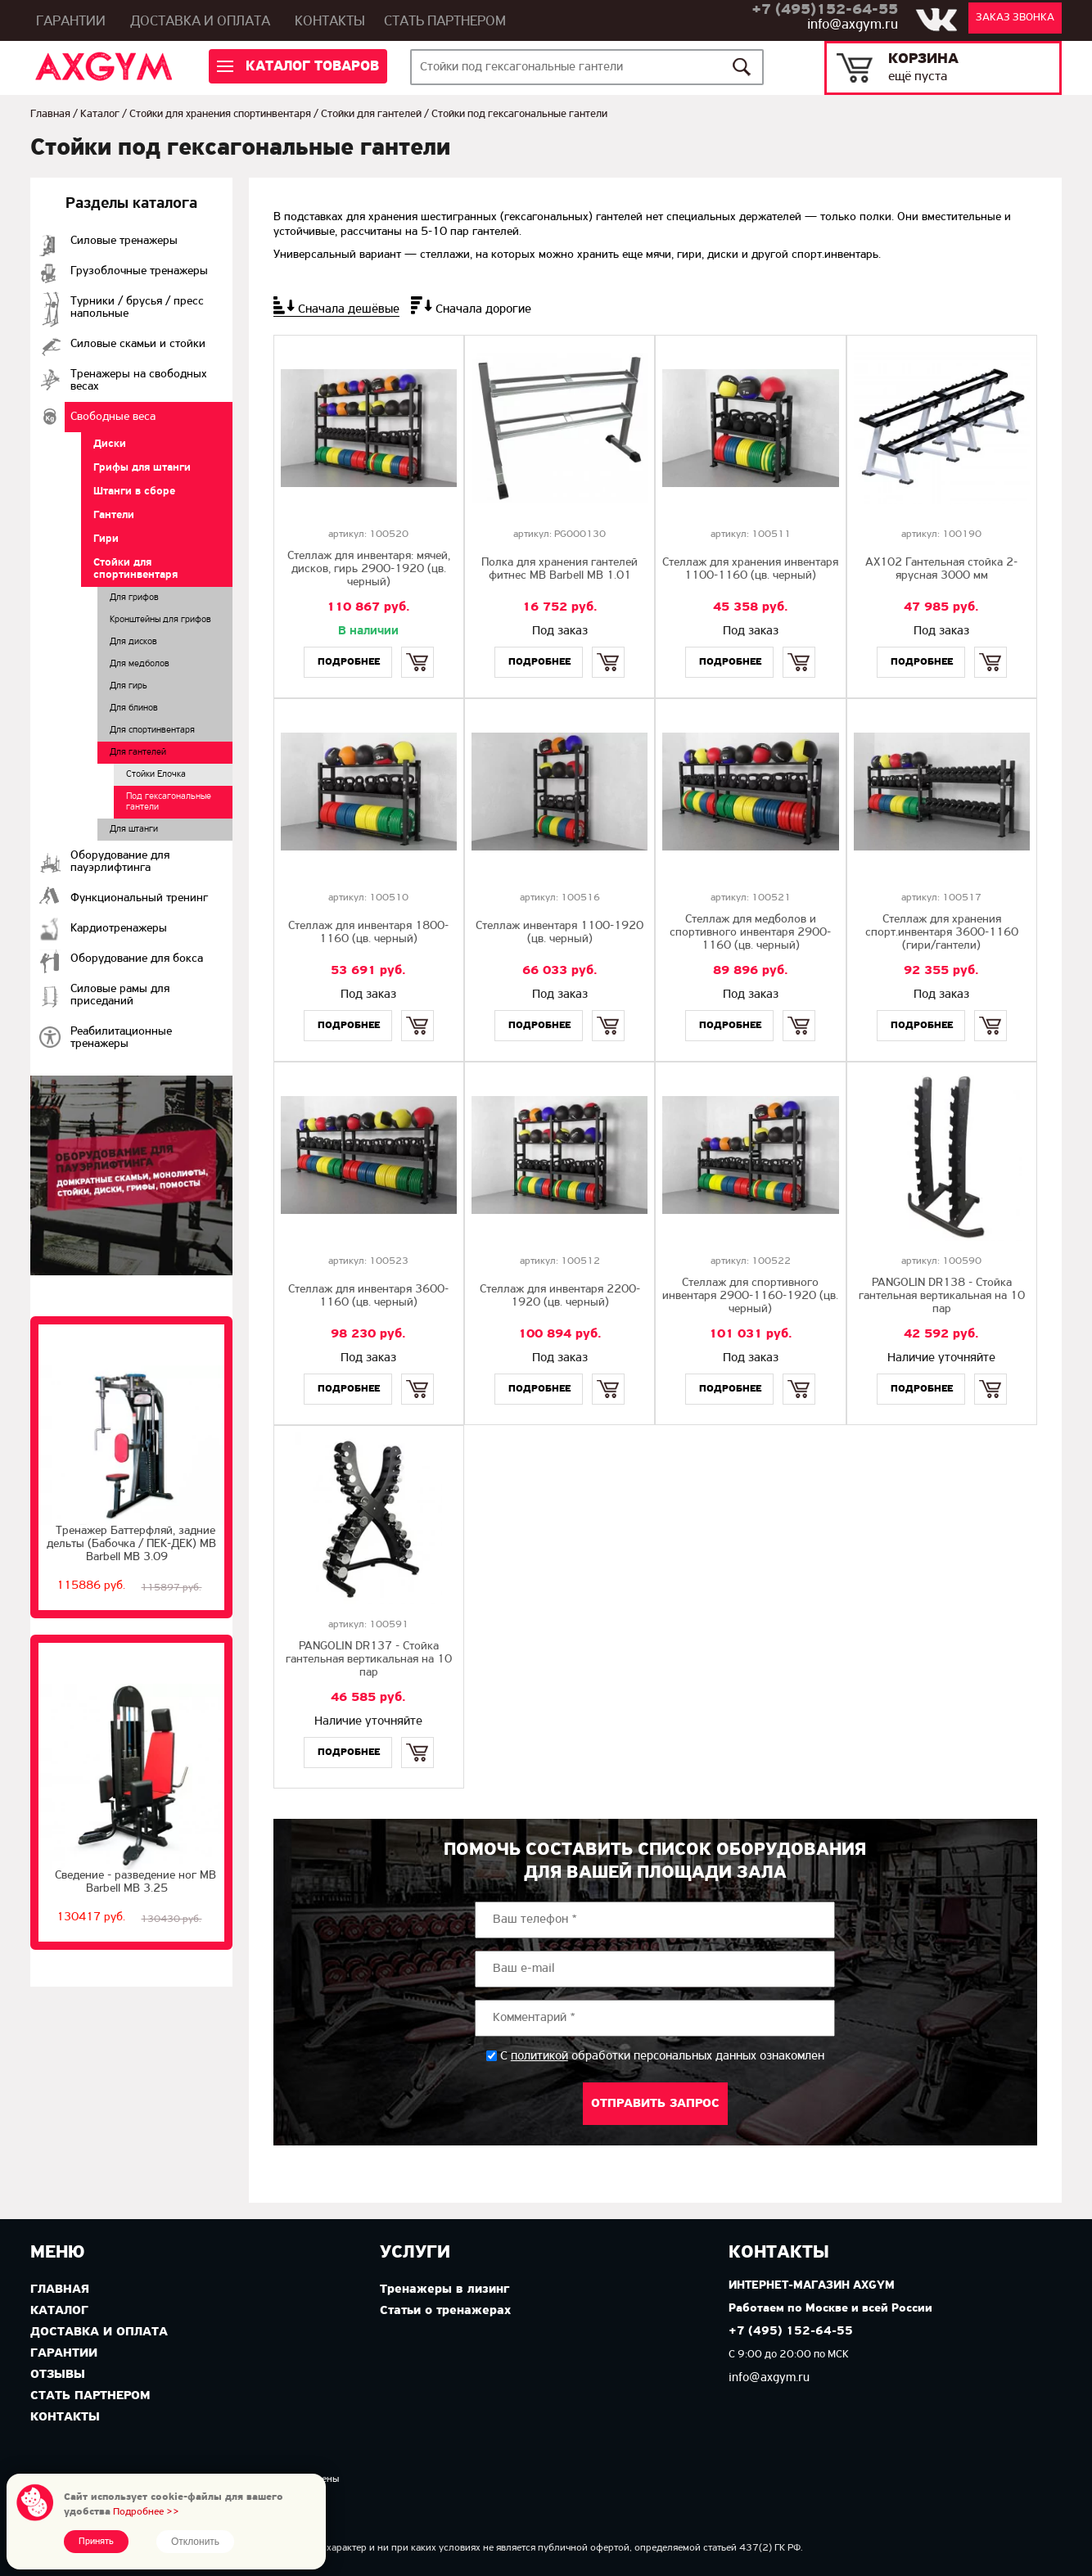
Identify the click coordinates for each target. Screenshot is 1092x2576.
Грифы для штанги (142, 468)
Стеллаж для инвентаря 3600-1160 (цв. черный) (368, 1296)
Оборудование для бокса (136, 959)
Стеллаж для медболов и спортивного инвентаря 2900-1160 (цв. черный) (750, 933)
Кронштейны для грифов (160, 620)
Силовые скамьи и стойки (137, 344)
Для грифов (134, 597)
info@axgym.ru (852, 25)
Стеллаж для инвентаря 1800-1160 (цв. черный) (368, 932)
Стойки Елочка (156, 774)
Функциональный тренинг (139, 898)
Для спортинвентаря (152, 730)
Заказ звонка (1015, 17)
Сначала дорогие (483, 309)
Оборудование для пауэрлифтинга (119, 862)
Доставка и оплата (200, 21)
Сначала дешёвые (348, 309)
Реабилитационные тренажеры (121, 1038)
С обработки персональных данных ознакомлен (662, 2056)
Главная (50, 114)
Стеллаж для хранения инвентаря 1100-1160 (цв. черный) (750, 569)
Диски (109, 444)
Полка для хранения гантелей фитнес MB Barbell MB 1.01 (559, 569)
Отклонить (195, 2541)
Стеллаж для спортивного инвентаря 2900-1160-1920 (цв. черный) (750, 1296)
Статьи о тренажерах (445, 2310)
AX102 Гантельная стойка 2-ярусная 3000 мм (941, 569)
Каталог (100, 114)
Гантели (113, 515)
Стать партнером (445, 21)
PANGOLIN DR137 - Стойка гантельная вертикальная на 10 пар (369, 1659)
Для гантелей (138, 752)
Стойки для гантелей (371, 114)
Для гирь (128, 686)
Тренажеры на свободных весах (138, 380)
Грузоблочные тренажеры (139, 271)
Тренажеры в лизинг (444, 2289)
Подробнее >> (146, 2511)
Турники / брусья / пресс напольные (137, 307)
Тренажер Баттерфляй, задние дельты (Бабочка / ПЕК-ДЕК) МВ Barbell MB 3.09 (131, 1544)
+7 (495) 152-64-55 (791, 2332)
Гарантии (71, 21)
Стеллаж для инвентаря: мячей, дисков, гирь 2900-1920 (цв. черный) (368, 569)
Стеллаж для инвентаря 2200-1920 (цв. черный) (560, 1296)
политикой (539, 2056)
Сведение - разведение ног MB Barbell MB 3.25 (135, 1882)
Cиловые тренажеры (124, 241)
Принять (96, 2542)
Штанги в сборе (134, 491)
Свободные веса (113, 417)
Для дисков (133, 642)
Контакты (330, 21)
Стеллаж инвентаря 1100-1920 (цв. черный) (559, 932)
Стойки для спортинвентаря (135, 569)
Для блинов (134, 708)
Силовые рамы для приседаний (119, 995)
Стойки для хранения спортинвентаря (220, 114)
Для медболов (139, 664)
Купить (417, 647)
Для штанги (134, 829)
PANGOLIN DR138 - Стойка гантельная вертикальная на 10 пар (942, 1296)
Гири (106, 539)
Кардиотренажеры (118, 929)
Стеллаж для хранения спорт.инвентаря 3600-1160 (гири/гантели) (941, 933)
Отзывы (57, 2374)
